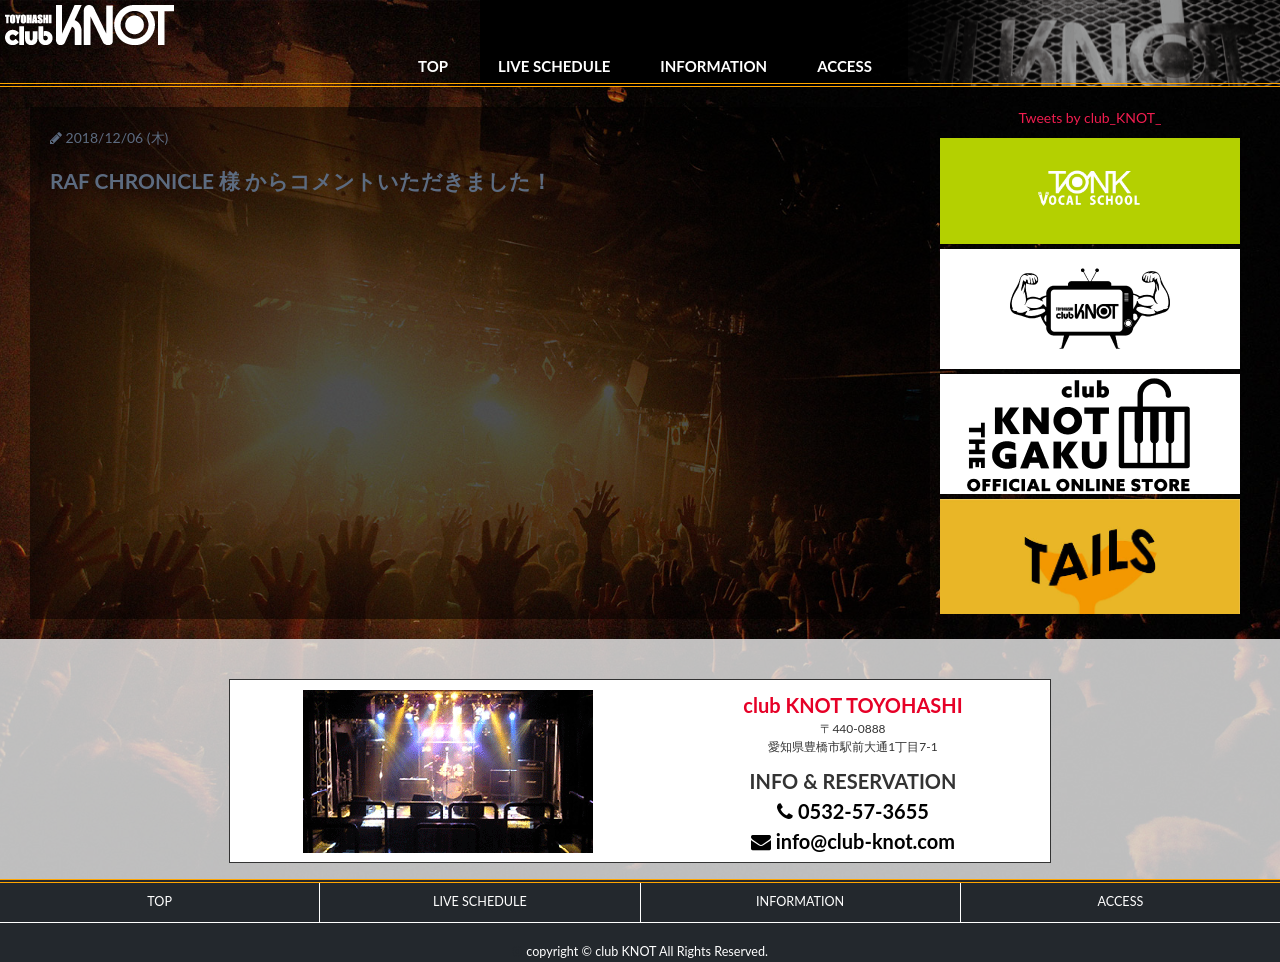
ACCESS (844, 66)
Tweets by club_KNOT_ (1090, 117)
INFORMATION (713, 66)
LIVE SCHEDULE (554, 66)
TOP (433, 66)
